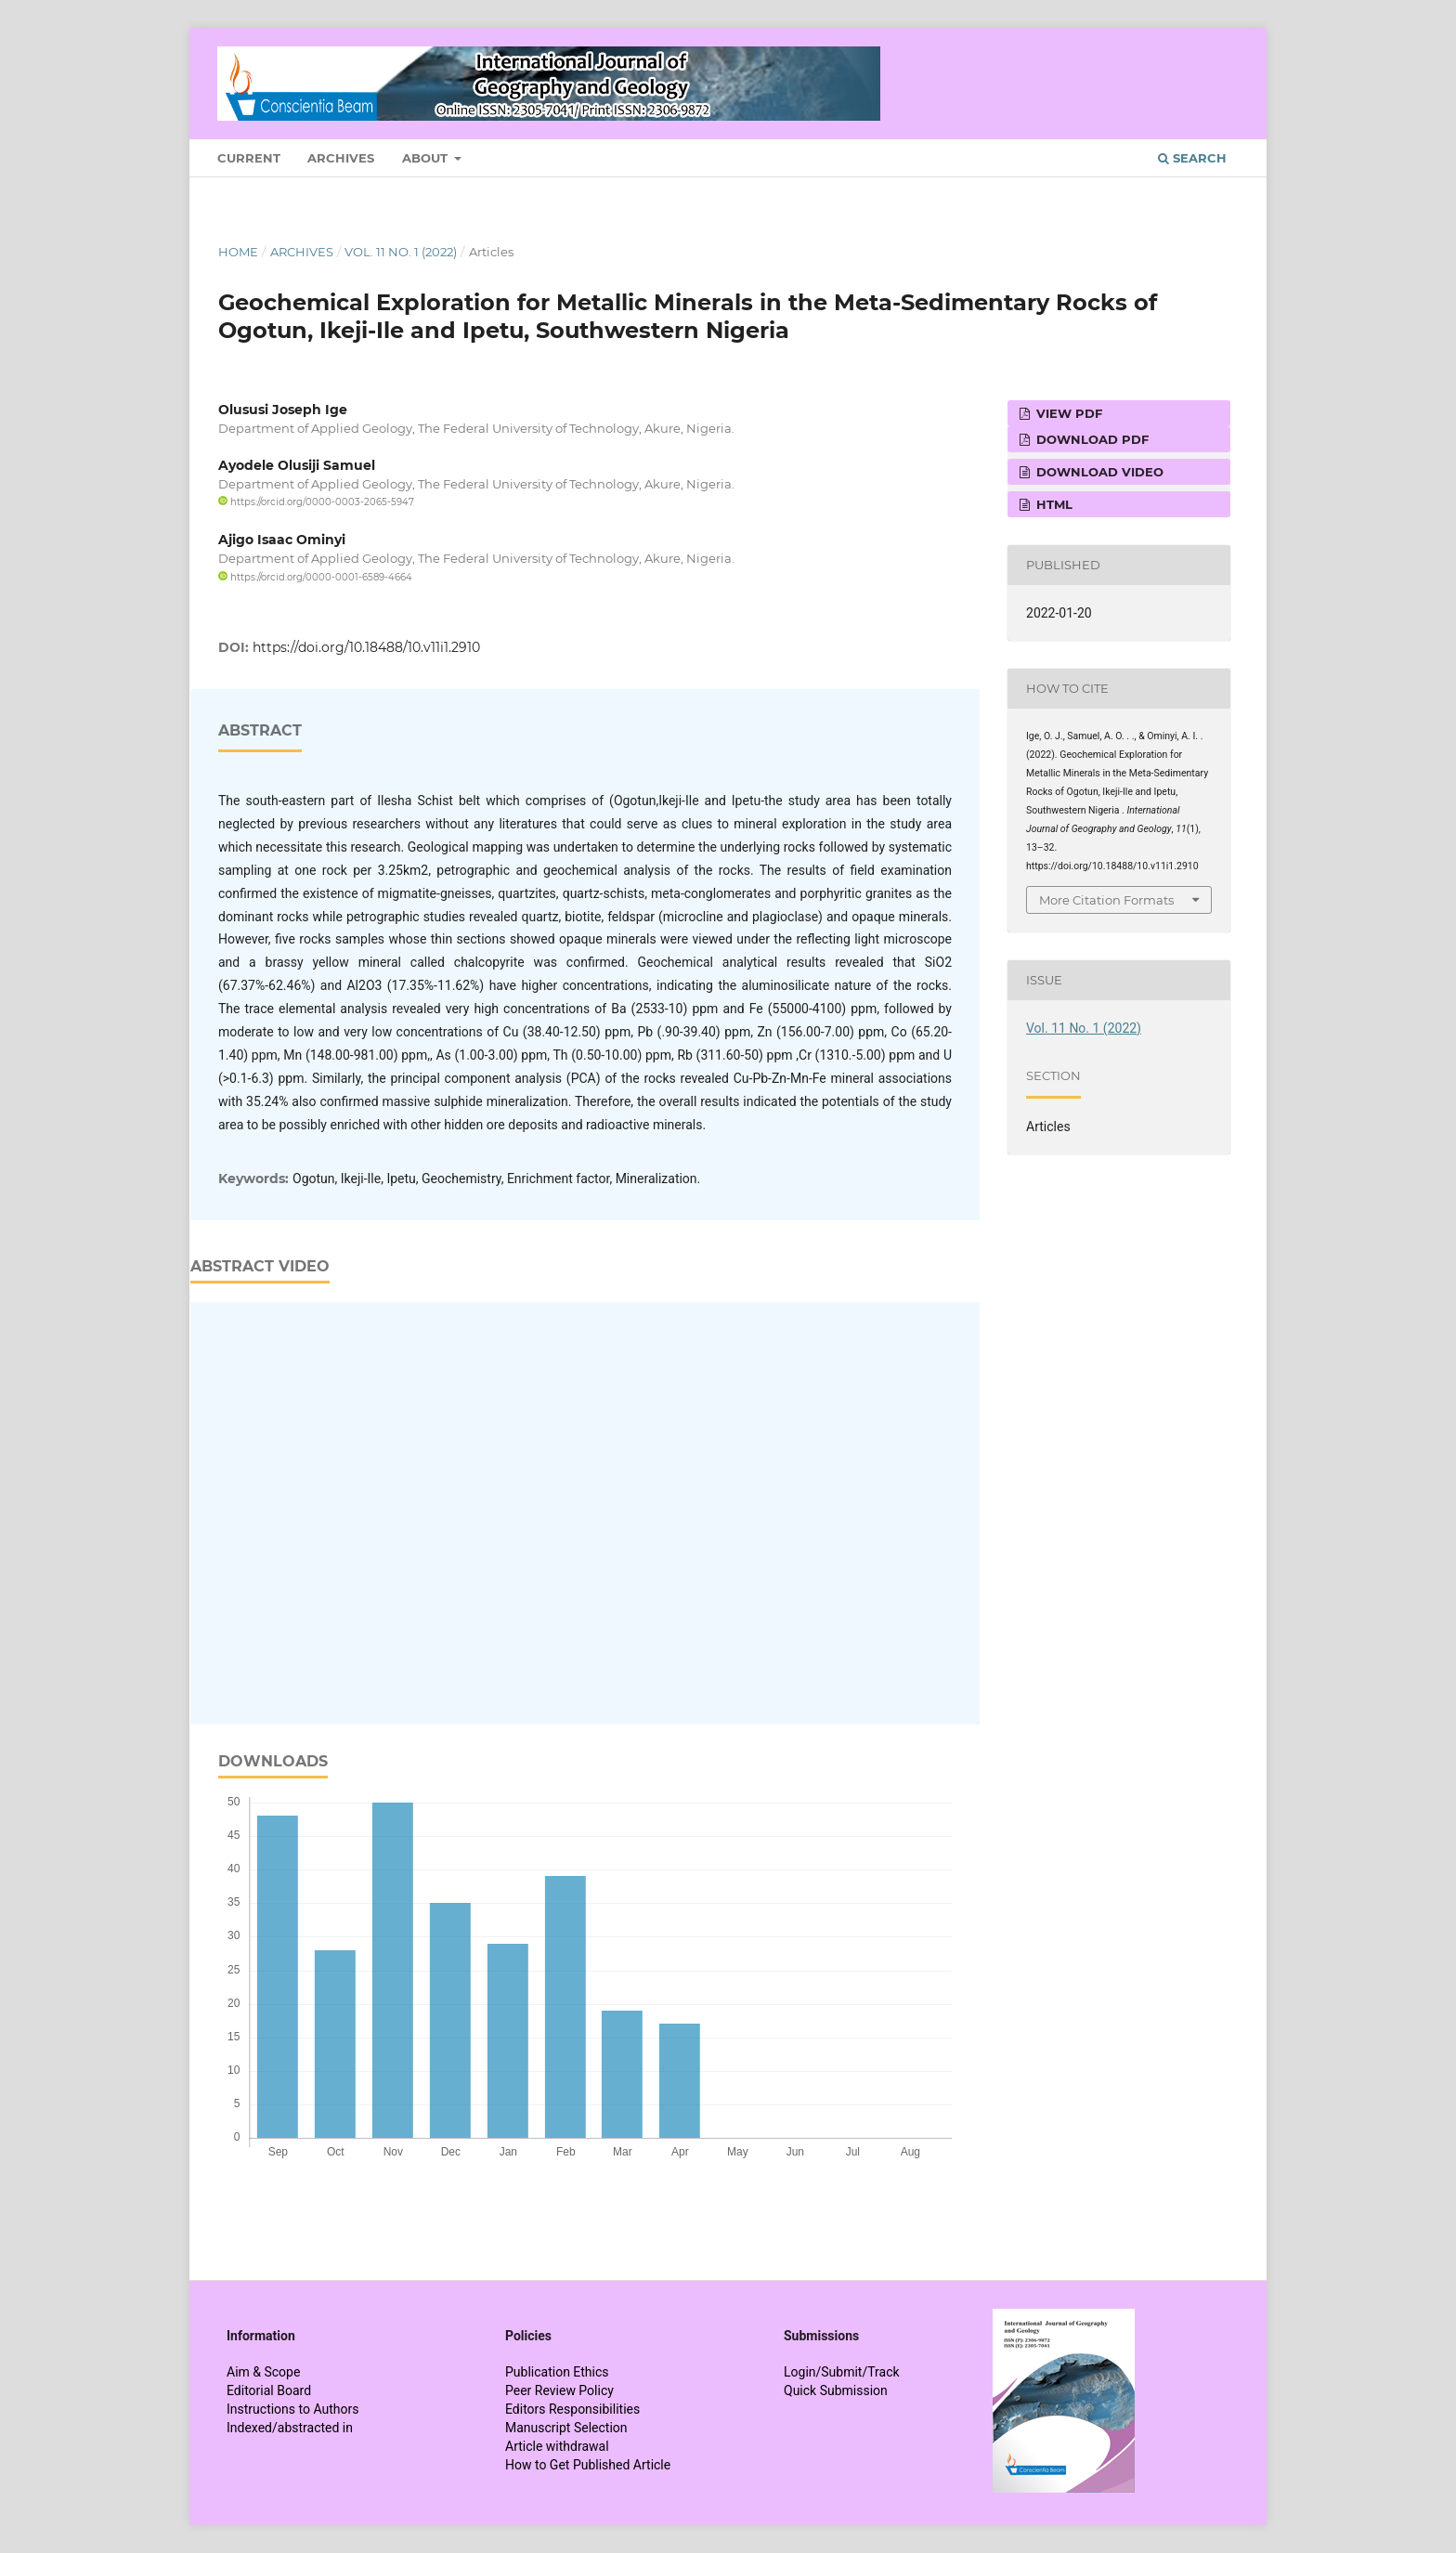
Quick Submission (836, 2390)
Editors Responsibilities (572, 2409)
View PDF (1067, 413)
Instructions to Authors (292, 2409)
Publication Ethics (557, 2371)
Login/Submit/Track (842, 2371)
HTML (1052, 504)
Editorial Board (269, 2390)
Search (1192, 157)
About (426, 157)
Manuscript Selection (566, 2427)
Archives (340, 157)
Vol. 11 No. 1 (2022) (400, 251)
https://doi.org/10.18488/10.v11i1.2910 (366, 647)
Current (248, 157)
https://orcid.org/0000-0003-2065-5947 (316, 502)
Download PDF (1091, 439)
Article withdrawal (557, 2446)
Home (238, 251)
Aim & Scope (263, 2371)
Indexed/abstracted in (290, 2427)
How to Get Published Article (587, 2464)
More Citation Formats (1106, 899)
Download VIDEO (1098, 471)
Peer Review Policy (559, 2390)
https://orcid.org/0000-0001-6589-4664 (315, 577)
